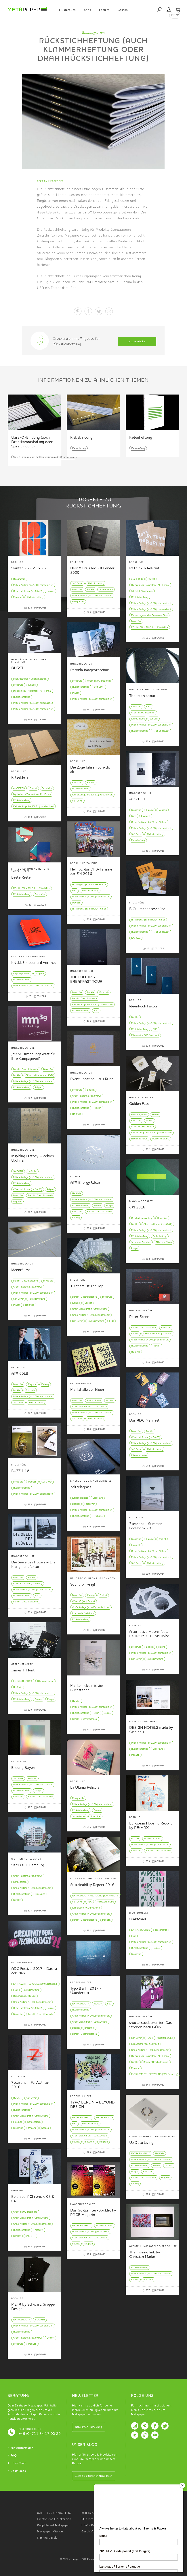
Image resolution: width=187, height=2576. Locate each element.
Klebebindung (79, 448)
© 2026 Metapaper (70, 2559)
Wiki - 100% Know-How (54, 2513)
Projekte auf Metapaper (53, 2525)
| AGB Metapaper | (90, 2559)
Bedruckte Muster (138, 2519)
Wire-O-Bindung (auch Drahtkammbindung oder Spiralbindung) (44, 457)
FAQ (13, 2455)
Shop (87, 10)
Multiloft (87, 2519)
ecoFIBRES (89, 2513)
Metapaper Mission (50, 2531)
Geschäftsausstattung (96, 2531)
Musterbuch (67, 10)
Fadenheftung (138, 448)
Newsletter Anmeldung (88, 2427)
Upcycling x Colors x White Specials (145, 2527)
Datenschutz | (107, 2559)
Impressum (121, 2559)
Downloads (18, 2471)
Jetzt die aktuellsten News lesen (93, 2476)
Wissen (123, 10)
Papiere (104, 10)
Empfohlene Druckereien (54, 2519)
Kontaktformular (21, 2448)
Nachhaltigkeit (47, 2537)
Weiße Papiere (91, 2525)
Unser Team (18, 2463)
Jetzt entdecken (137, 341)
